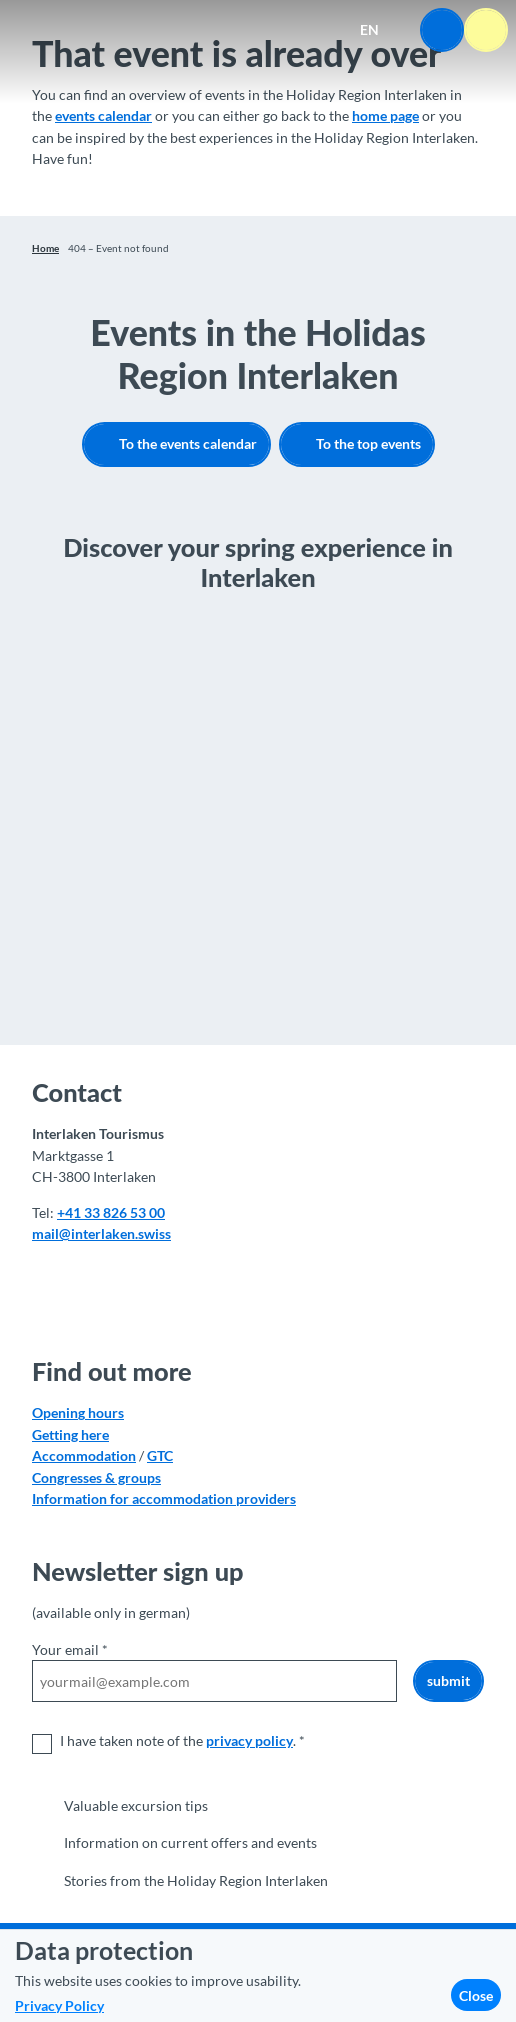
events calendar (103, 115)
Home (45, 248)
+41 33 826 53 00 (111, 1212)
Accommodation (84, 1455)
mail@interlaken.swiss (101, 1233)
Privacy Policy (59, 2005)
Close (476, 1995)
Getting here (70, 1433)
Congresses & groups (96, 1476)
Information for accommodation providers (164, 1497)
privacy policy (249, 1741)
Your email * (70, 1649)
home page (385, 115)
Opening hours (78, 1412)
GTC (160, 1455)
